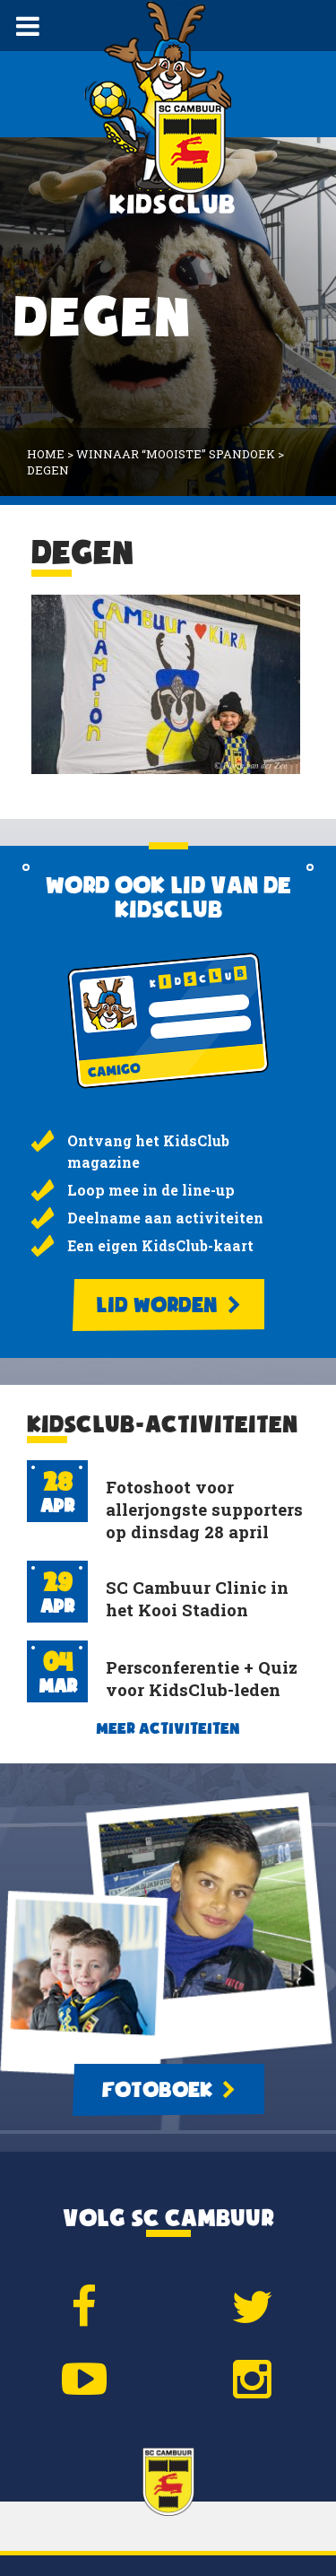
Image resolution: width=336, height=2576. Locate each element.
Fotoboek (168, 2090)
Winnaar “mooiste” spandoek (175, 454)
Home (46, 454)
